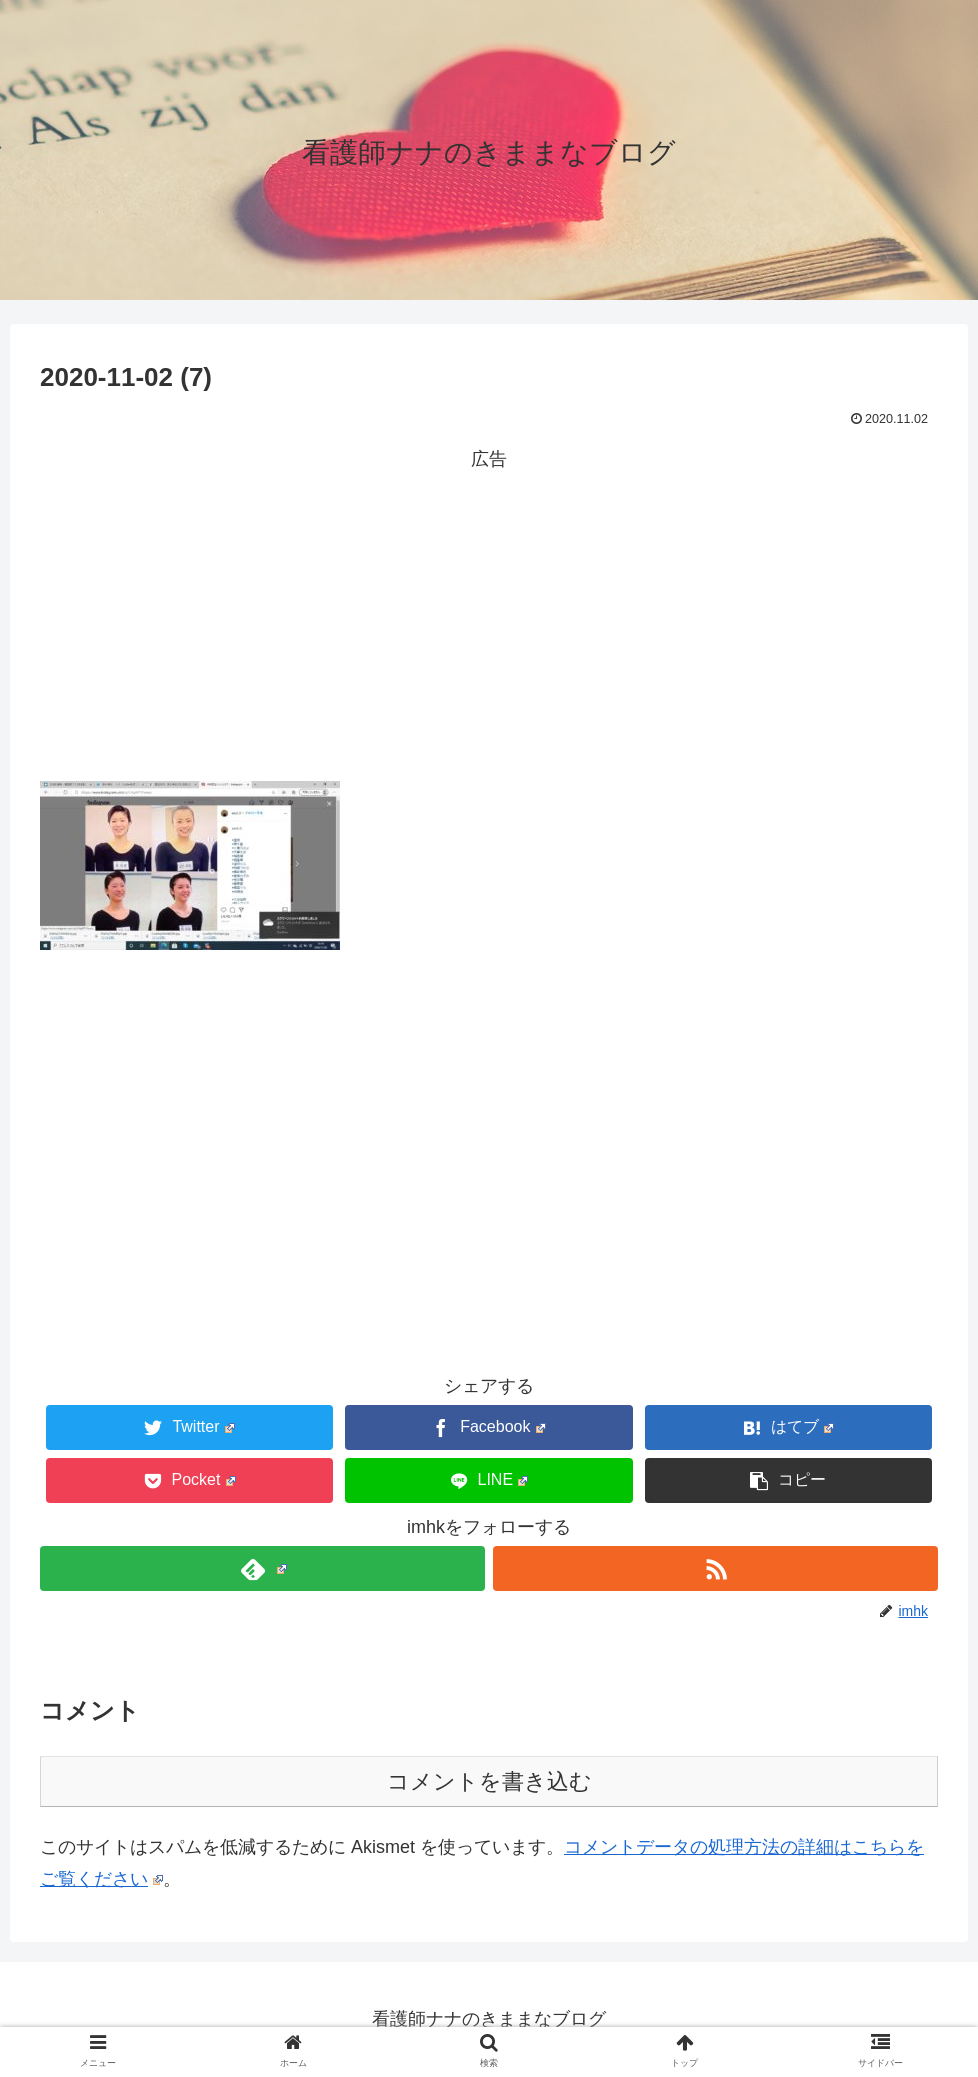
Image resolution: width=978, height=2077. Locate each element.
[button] (788, 1480)
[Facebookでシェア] (488, 1427)
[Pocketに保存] (189, 1480)
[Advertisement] (489, 615)
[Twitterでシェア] (189, 1427)
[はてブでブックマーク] (788, 1427)
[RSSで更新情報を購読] (715, 1568)
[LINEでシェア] (488, 1480)
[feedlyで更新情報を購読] (262, 1568)
